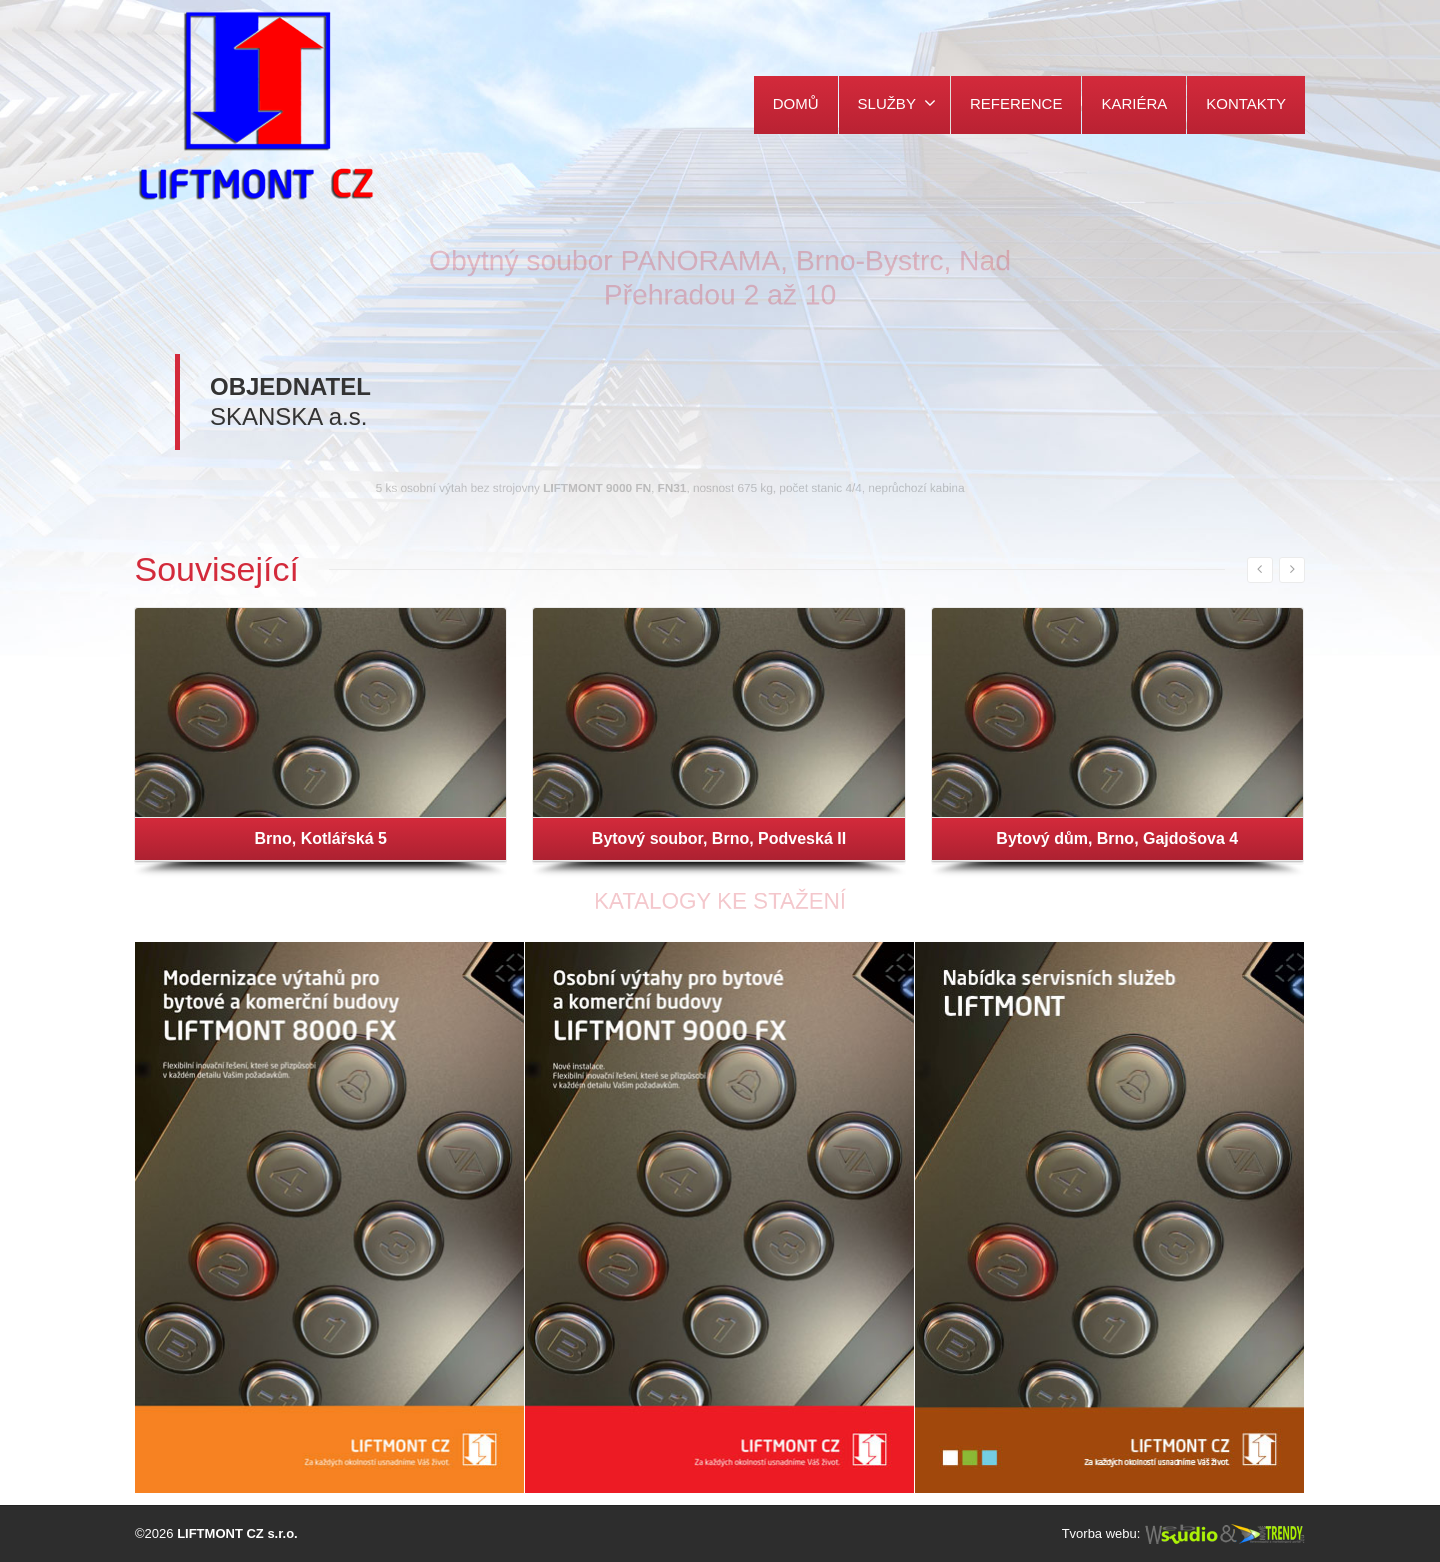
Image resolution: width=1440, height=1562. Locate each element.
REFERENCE (1016, 103)
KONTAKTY (1246, 103)
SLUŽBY (897, 103)
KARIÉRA (1134, 103)
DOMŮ (796, 103)
